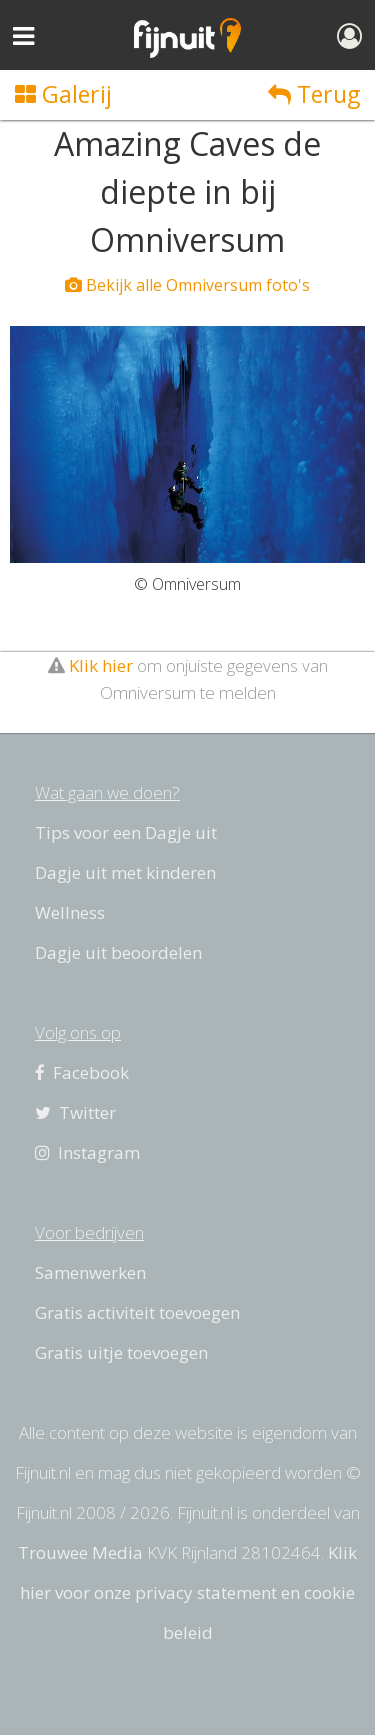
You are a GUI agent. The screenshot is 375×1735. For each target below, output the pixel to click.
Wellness (70, 912)
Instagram (87, 1152)
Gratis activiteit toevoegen (137, 1312)
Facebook (82, 1072)
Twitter (75, 1112)
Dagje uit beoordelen (118, 952)
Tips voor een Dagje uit (126, 832)
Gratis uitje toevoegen (121, 1352)
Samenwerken (90, 1272)
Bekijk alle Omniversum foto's (187, 285)
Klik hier (101, 665)
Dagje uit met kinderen (125, 872)
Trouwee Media (80, 1552)
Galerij (63, 94)
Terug (314, 94)
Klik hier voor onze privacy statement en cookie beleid (188, 1592)
